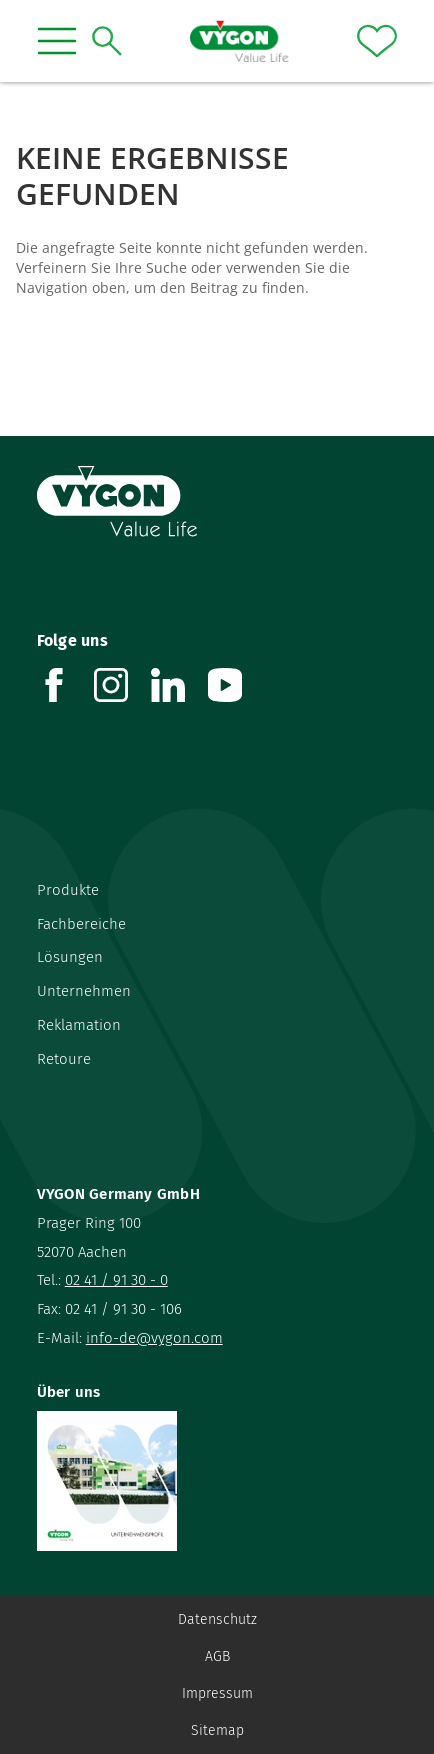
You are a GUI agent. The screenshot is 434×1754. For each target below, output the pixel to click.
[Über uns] (217, 1481)
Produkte (68, 890)
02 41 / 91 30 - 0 (116, 1280)
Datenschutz (217, 1619)
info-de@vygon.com (154, 1338)
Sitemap (217, 1730)
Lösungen (70, 957)
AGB (217, 1656)
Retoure (64, 1059)
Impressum (217, 1693)
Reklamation (79, 1025)
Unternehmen (84, 991)
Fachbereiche (81, 924)
